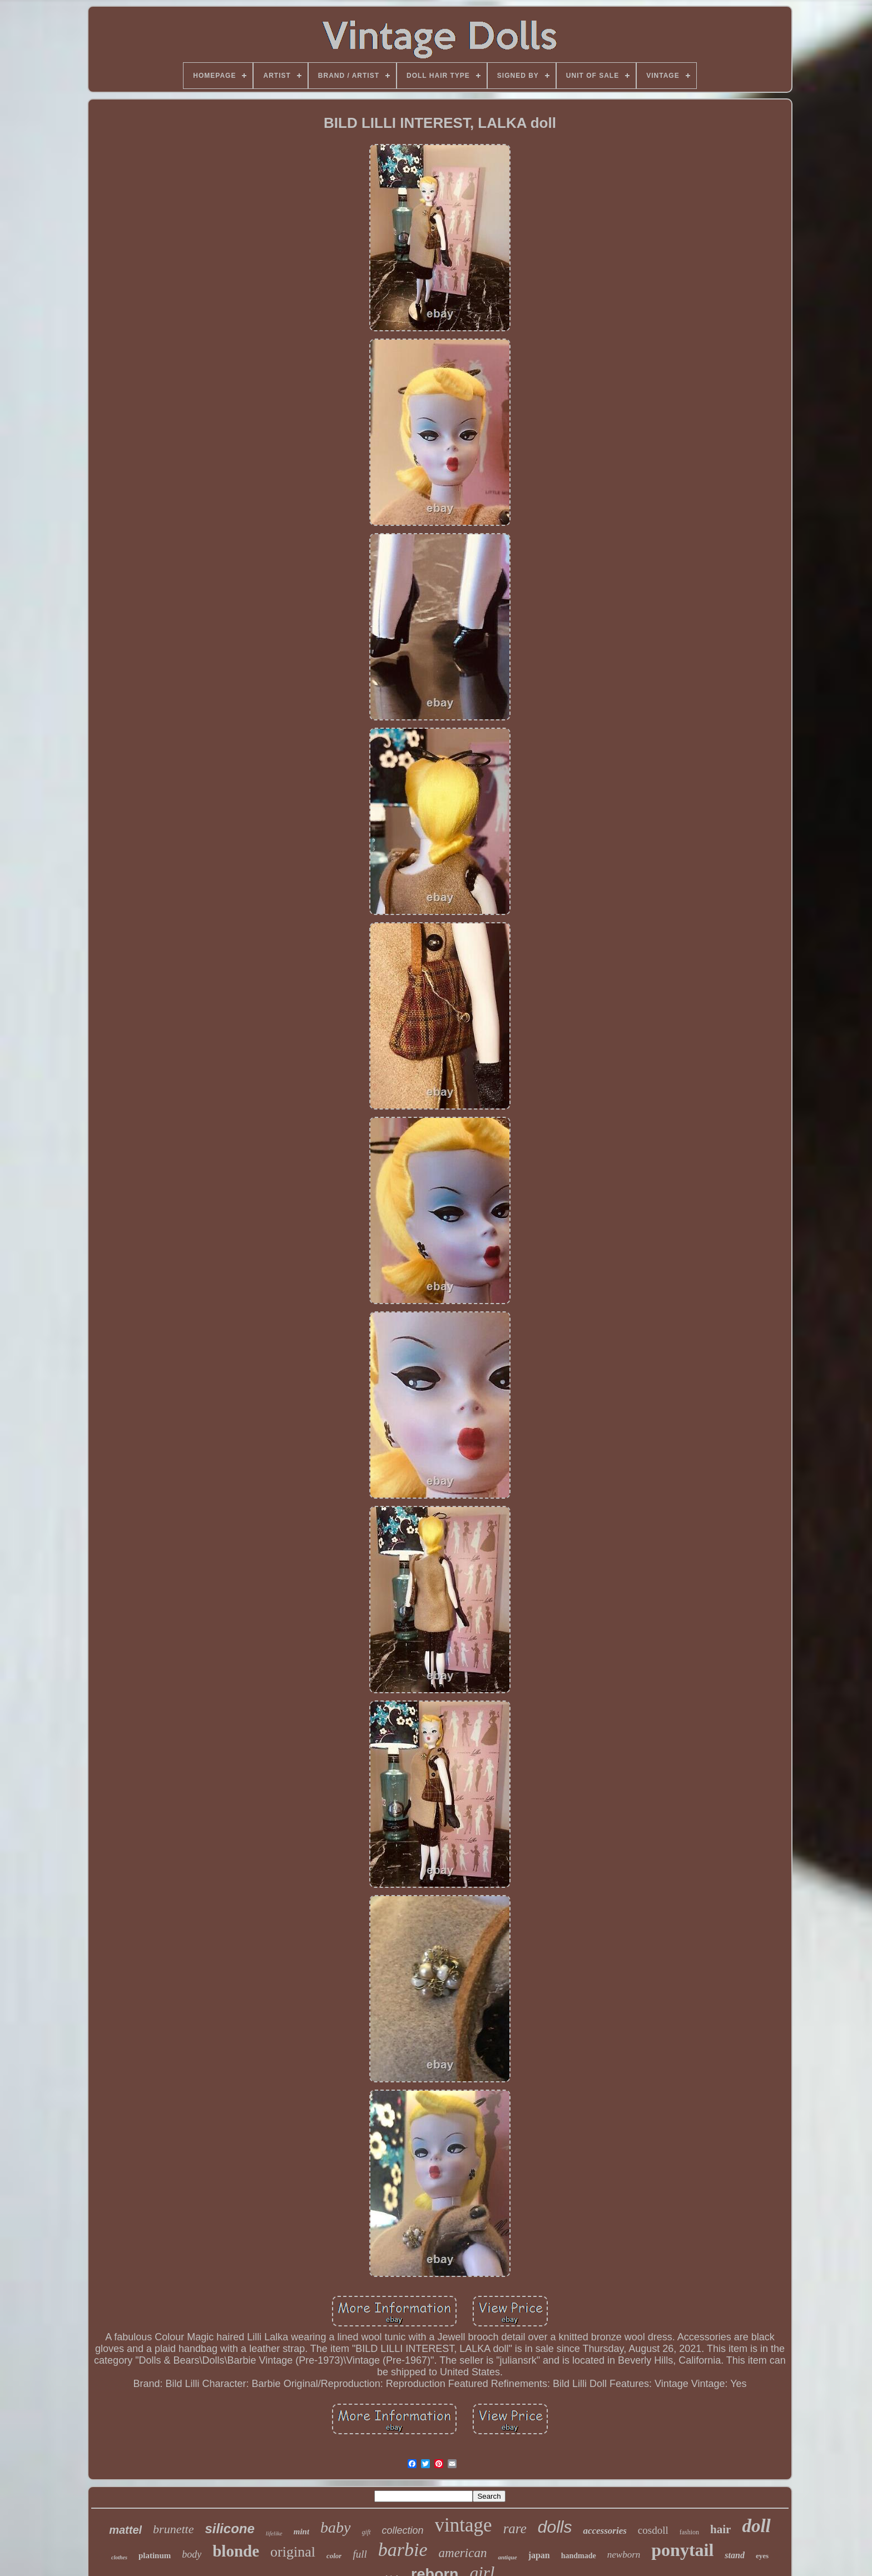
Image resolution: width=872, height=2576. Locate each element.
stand (735, 2555)
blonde (235, 2551)
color (333, 2556)
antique (507, 2557)
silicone (229, 2528)
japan (539, 2555)
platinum (154, 2555)
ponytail (682, 2550)
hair (720, 2529)
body (191, 2554)
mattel (125, 2530)
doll (756, 2526)
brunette (173, 2529)
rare (515, 2528)
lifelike (274, 2533)
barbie (403, 2549)
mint (301, 2531)
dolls (555, 2527)
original (292, 2552)
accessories (604, 2530)
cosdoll (653, 2530)
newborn (624, 2554)
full (359, 2554)
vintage (463, 2525)
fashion (689, 2532)
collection (403, 2530)
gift (366, 2532)
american (463, 2553)
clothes (119, 2557)
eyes (762, 2556)
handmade (578, 2556)
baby (335, 2527)
